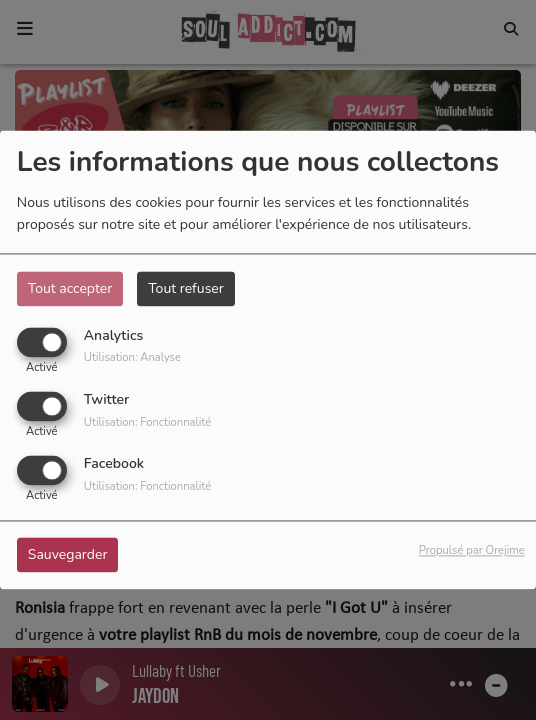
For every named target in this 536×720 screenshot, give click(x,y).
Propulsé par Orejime (472, 551)
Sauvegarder (68, 555)
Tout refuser (186, 288)
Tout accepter (70, 288)
